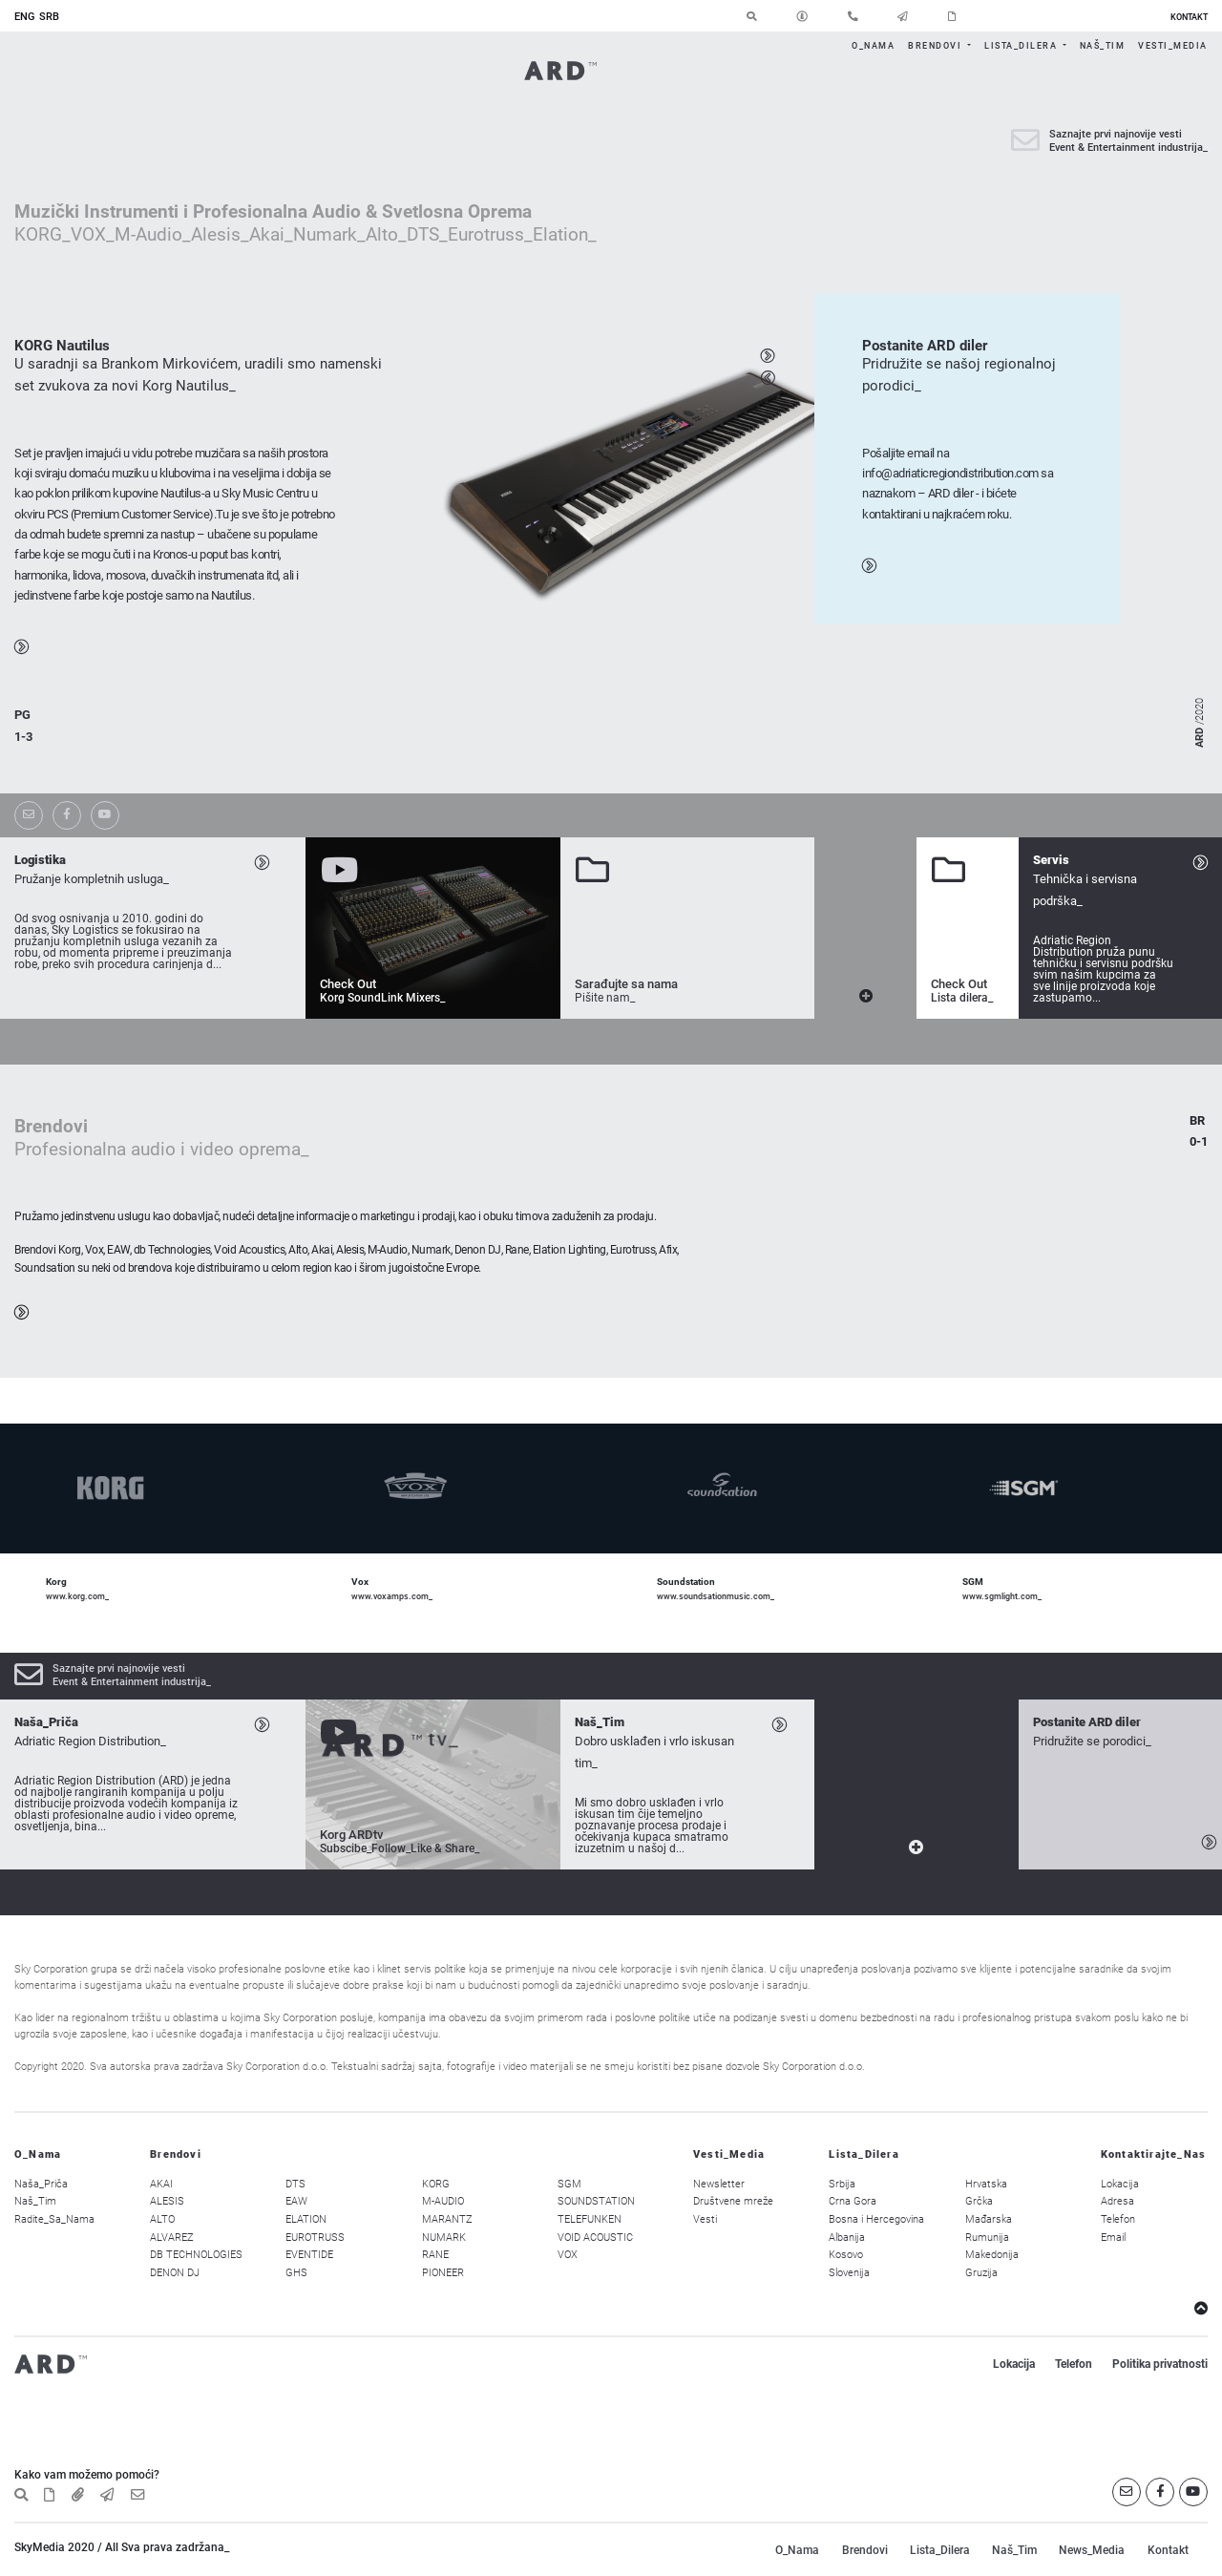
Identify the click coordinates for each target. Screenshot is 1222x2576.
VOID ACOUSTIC (595, 2237)
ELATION (306, 2219)
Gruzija (981, 2273)
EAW (296, 2201)
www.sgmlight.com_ (1002, 1596)
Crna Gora (852, 2201)
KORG (436, 2184)
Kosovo (846, 2255)
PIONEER (443, 2273)
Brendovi (936, 45)
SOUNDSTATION (596, 2201)
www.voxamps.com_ (391, 1596)
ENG (24, 17)
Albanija (847, 2237)
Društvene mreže (733, 2201)
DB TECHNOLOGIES (196, 2255)
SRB (49, 17)
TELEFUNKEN (590, 2219)
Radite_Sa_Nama (54, 2219)
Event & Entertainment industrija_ (1128, 147)
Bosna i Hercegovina (876, 2219)
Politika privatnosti (1160, 2364)
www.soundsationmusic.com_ (715, 1596)
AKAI (161, 2184)
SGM (569, 2184)
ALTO (162, 2219)
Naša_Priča (41, 2184)
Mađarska (988, 2219)
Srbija (842, 2184)
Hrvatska (986, 2184)
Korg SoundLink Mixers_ (382, 997)
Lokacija (1120, 2184)
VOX (568, 2255)
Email (1113, 2237)
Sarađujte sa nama (626, 984)
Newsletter (719, 2184)
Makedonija (992, 2255)
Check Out (348, 984)
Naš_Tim (1103, 45)
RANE (435, 2255)
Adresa (1117, 2201)
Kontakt (1168, 2550)
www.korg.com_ (77, 1596)
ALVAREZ (172, 2237)
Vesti (705, 2219)
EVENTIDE (309, 2255)
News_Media (1092, 2550)
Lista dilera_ (962, 997)
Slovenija (849, 2273)
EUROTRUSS (315, 2237)
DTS (295, 2184)
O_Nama (873, 45)
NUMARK (444, 2237)
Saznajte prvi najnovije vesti (1115, 134)
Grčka (979, 2201)
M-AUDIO (443, 2201)
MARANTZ (447, 2219)
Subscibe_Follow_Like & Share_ (399, 1848)
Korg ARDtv (351, 1834)
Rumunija (987, 2237)
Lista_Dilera (1022, 45)
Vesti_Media (1173, 45)
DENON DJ (175, 2273)
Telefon (1118, 2219)
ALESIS (167, 2201)
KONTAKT (1189, 16)
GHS (296, 2273)
